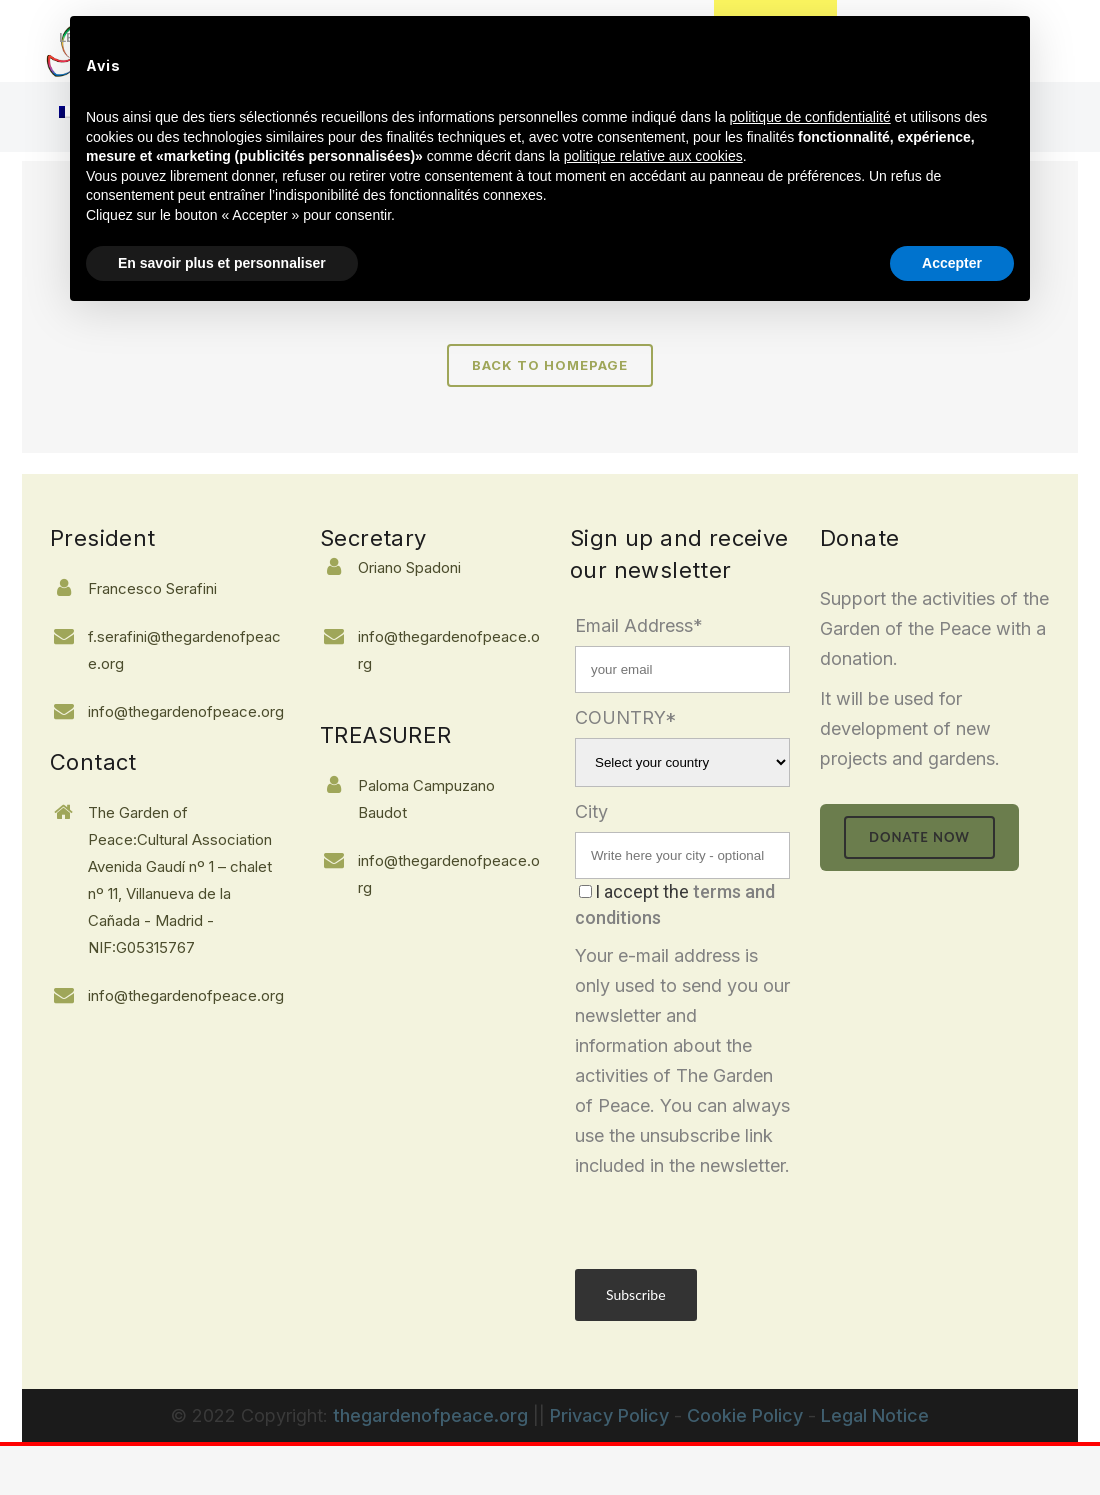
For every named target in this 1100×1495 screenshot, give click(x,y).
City (591, 811)
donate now (919, 837)
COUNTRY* (626, 717)
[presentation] (727, 1220)
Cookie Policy (745, 1415)
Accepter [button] (952, 263)
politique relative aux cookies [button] (653, 156)
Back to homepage (550, 365)
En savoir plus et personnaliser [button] (222, 263)
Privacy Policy (609, 1415)
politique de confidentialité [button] (810, 117)
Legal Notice (875, 1415)
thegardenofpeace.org (430, 1415)
